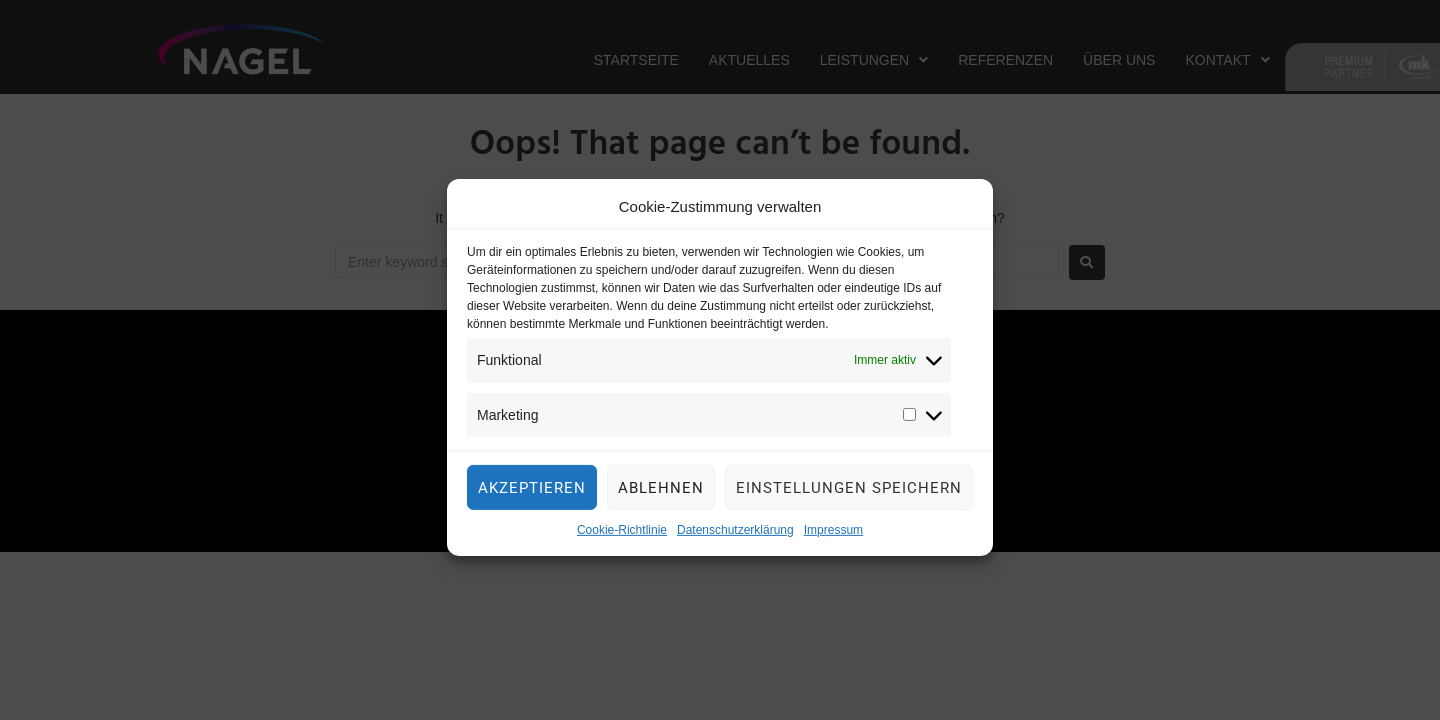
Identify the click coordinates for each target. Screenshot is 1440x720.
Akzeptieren (532, 505)
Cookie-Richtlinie (622, 548)
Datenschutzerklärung (735, 548)
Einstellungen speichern (849, 505)
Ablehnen (661, 505)
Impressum (833, 548)
